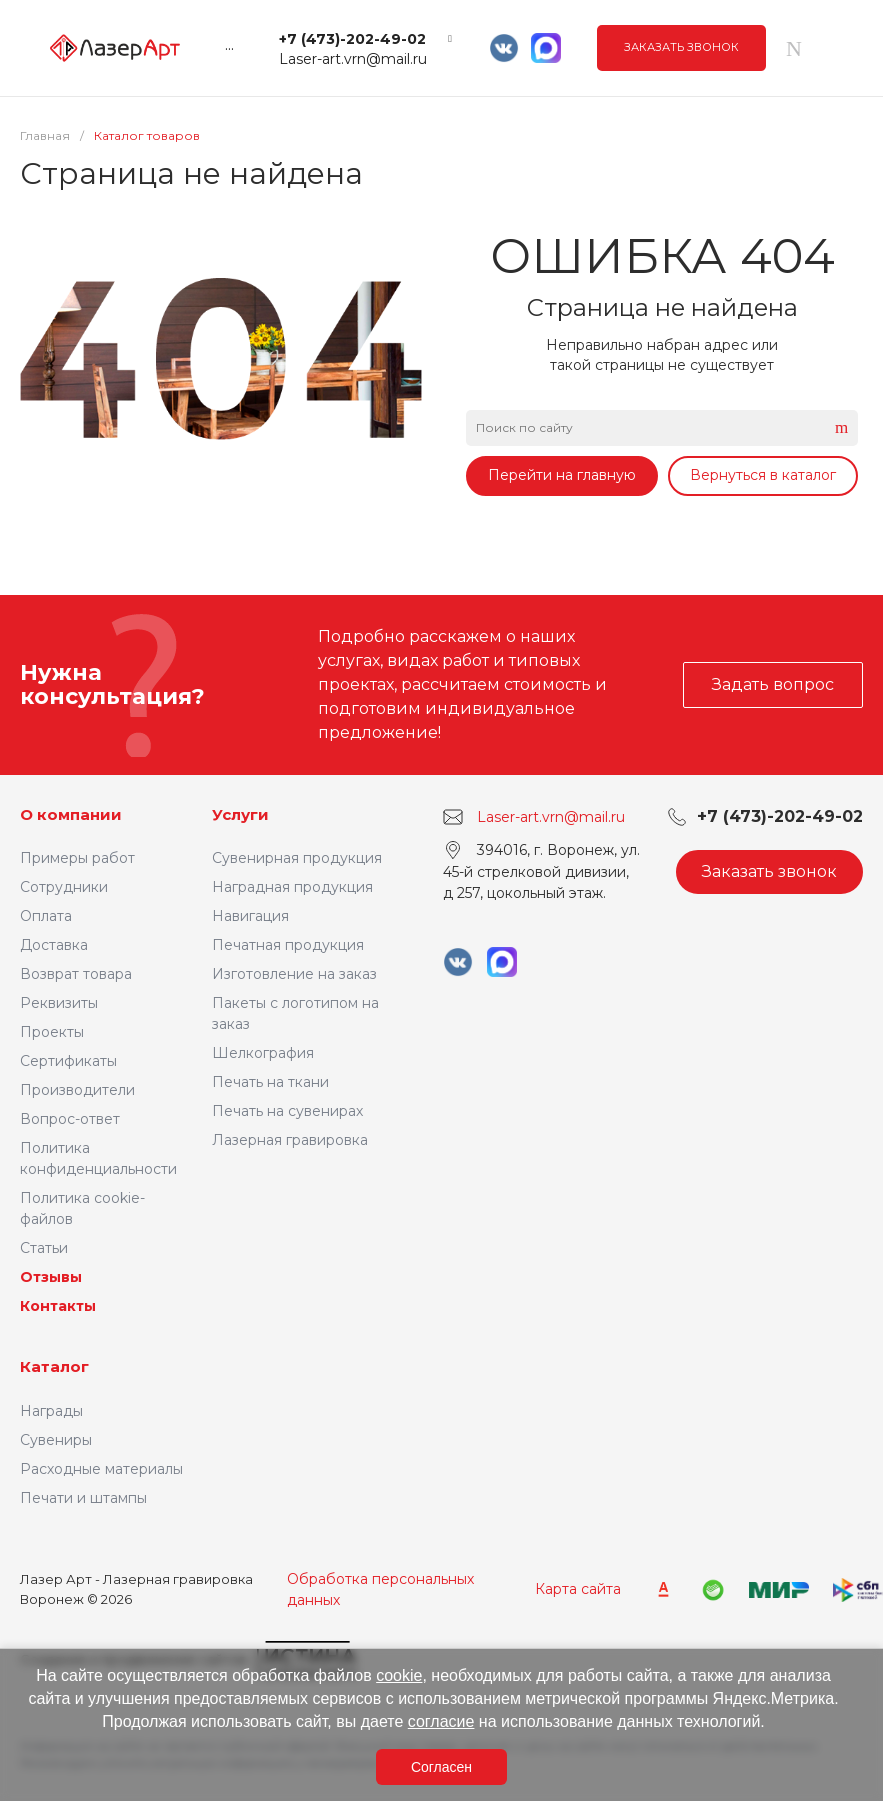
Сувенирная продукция (297, 858)
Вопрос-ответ (70, 1119)
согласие (441, 1721)
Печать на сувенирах (287, 1111)
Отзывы (51, 1277)
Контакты (58, 1306)
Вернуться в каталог (763, 475)
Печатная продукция (288, 945)
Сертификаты (68, 1061)
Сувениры (56, 1440)
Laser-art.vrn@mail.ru (353, 59)
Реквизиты (59, 1003)
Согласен (441, 1767)
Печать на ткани (270, 1082)
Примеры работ (77, 858)
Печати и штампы (83, 1498)
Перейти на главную (562, 475)
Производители (77, 1090)
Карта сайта (578, 1589)
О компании (71, 814)
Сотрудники (64, 887)
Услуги (240, 814)
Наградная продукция (292, 887)
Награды (51, 1411)
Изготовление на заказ (294, 974)
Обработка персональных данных (380, 1589)
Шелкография (263, 1053)
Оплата (46, 916)
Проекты (52, 1032)
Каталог (54, 1366)
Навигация (250, 916)
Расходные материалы (101, 1469)
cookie (399, 1675)
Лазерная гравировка (290, 1140)
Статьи (44, 1248)
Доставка (54, 945)
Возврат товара (76, 974)
